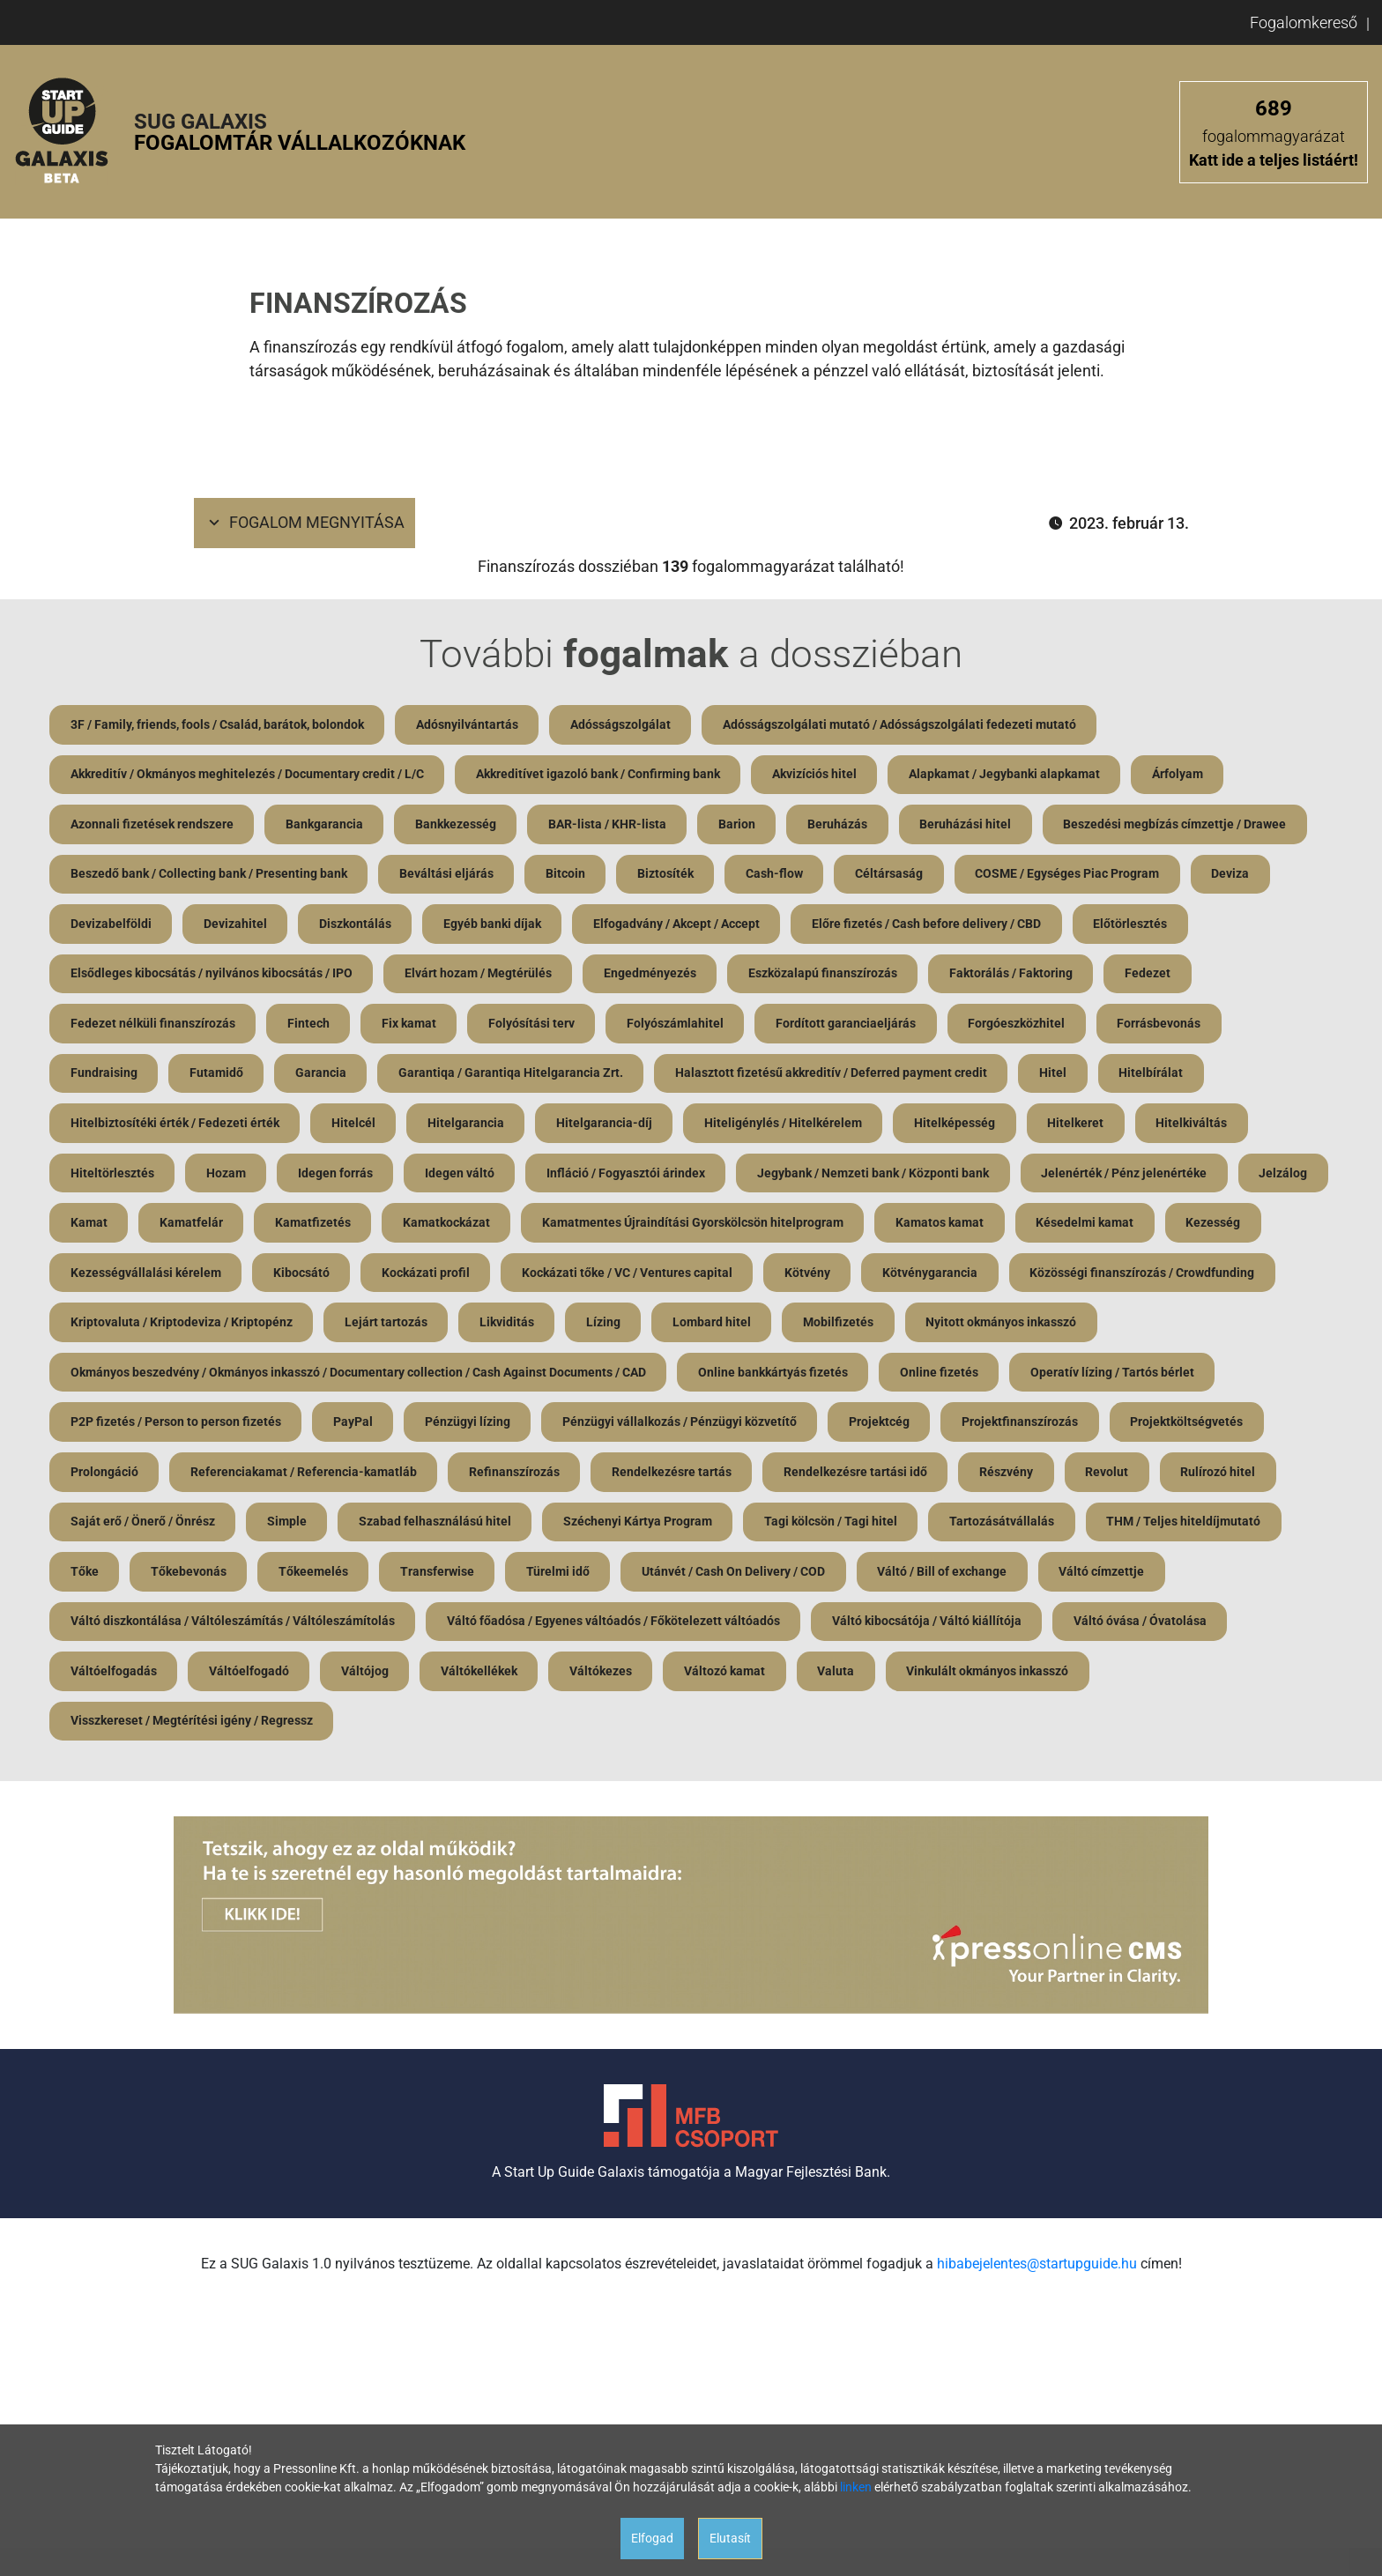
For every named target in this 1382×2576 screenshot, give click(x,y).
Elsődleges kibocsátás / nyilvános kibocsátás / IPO (212, 976)
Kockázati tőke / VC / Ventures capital (737, 1277)
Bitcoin (567, 875)
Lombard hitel (993, 1327)
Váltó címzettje (113, 1629)
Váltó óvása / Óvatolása (137, 1679)
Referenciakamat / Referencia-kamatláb (470, 1478)
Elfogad (652, 2538)
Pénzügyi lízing (686, 1428)
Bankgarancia (325, 825)
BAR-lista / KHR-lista (610, 825)
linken (856, 2487)
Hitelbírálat (1156, 1076)
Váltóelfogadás (299, 1679)
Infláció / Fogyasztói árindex (629, 1176)
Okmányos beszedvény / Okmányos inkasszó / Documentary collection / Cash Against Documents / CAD (562, 1377)
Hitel (1057, 1076)
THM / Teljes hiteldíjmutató (148, 1578)
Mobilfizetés (1120, 1327)
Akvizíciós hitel (816, 775)
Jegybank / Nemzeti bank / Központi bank (877, 1176)
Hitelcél (354, 1126)
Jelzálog (95, 1227)
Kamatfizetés (416, 1227)
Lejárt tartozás (664, 1327)
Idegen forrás (337, 1176)
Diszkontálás (357, 925)
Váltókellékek (667, 1679)
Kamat (190, 1227)
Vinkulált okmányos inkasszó (1179, 1679)
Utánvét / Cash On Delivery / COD (944, 1578)
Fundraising (104, 1076)
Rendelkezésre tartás (840, 1478)
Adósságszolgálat (622, 724)
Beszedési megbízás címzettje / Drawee (1180, 825)
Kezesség (98, 1277)
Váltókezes (790, 1679)
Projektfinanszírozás (1241, 1428)
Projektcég (1099, 1428)
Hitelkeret (1080, 1126)
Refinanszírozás (681, 1478)
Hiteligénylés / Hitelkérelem (787, 1126)
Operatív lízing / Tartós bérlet (152, 1428)
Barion (740, 825)
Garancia (322, 1076)
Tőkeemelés (522, 1578)
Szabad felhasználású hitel (564, 1528)
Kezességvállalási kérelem (253, 1277)
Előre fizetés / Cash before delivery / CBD (930, 925)
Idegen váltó (462, 1176)
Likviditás (786, 1327)
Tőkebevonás (397, 1578)
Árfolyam (1181, 775)
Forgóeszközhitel (1021, 1026)
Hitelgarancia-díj (607, 1126)
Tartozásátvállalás (1133, 1528)
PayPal (571, 1428)
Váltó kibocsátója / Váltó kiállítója (1067, 1629)
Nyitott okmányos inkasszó (146, 1377)
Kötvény (918, 1277)
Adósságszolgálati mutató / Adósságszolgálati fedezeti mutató (902, 724)
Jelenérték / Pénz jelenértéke (1129, 1176)
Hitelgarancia (467, 1126)
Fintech (309, 1026)
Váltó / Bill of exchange (1154, 1578)
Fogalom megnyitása (304, 523)
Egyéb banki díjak (495, 925)
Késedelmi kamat (1191, 1227)
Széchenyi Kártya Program (768, 1528)
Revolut (1277, 1478)
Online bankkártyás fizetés (977, 1377)
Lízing (883, 1327)
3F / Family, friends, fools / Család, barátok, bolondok (217, 724)
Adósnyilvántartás (468, 724)
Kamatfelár (293, 1227)
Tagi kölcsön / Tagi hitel (962, 1528)
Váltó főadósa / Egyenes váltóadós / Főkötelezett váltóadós (752, 1629)
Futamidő (217, 1076)
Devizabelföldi (111, 925)
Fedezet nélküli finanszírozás (153, 1026)
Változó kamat (914, 1679)
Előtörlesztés (1135, 925)
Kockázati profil (535, 1277)
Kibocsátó (410, 1277)
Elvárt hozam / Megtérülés (479, 976)
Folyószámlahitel (678, 1026)
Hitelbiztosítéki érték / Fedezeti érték (175, 1126)
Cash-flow (777, 875)
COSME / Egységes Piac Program (1072, 875)
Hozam (227, 1176)
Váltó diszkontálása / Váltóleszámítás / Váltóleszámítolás (371, 1629)
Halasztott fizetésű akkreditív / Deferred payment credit (835, 1076)
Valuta (1026, 1679)
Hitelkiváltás (1197, 1126)
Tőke (292, 1578)
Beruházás (842, 825)
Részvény (1176, 1478)
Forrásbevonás (1165, 1026)
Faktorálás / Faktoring (1014, 976)
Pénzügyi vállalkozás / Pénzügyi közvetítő (899, 1428)
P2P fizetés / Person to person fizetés (392, 1428)
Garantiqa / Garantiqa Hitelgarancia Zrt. (513, 1076)
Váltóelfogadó (436, 1679)
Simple (415, 1528)
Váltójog (552, 1679)
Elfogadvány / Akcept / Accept (680, 925)
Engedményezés (652, 976)
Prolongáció (270, 1478)
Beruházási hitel (970, 825)
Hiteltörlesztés (112, 1176)
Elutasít (730, 2538)
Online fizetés (1144, 1377)
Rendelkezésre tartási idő (1024, 1478)
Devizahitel (236, 925)
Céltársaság (893, 875)
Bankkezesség (457, 825)
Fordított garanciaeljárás (850, 1026)
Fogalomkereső (1303, 22)
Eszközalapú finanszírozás (825, 976)
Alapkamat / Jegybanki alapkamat (1007, 775)
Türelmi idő (768, 1578)
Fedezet (1152, 976)
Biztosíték (668, 875)
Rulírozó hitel (108, 1528)
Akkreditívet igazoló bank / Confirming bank (599, 775)
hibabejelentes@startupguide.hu (1037, 2272)
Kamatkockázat (550, 1227)
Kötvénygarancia (1041, 1277)
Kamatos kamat (1045, 1227)
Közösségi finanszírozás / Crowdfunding (183, 1327)
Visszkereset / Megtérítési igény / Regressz (192, 1729)
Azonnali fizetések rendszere (152, 825)
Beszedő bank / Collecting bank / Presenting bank (209, 875)
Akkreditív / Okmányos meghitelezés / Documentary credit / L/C (247, 775)
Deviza (1236, 875)
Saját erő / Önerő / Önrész (270, 1528)
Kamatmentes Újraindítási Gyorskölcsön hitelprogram (797, 1227)
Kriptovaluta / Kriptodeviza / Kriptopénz (459, 1327)
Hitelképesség (958, 1126)
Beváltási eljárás (447, 875)
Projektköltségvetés (127, 1478)
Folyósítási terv (534, 1026)
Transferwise (647, 1578)
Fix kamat (410, 1026)
